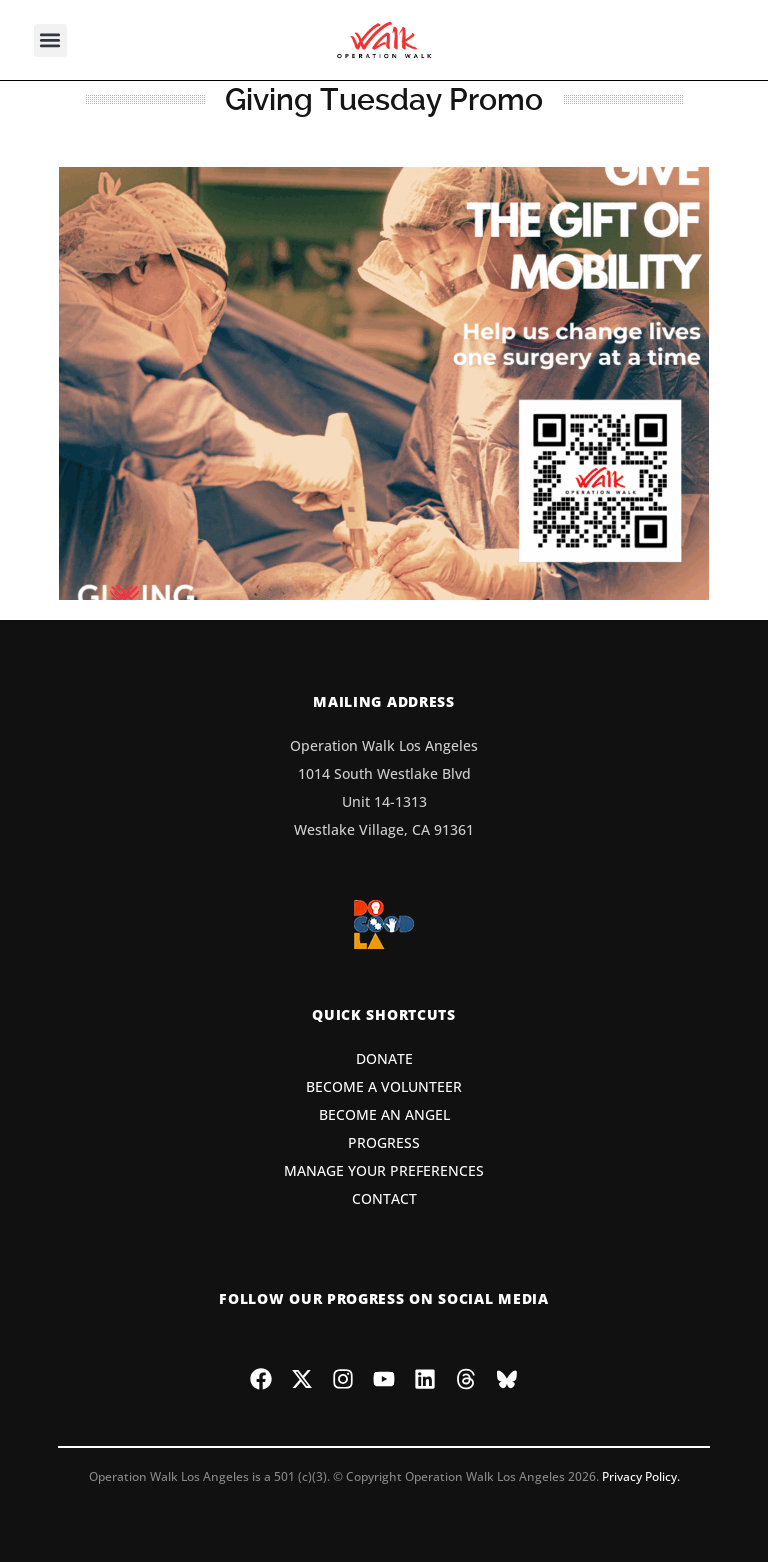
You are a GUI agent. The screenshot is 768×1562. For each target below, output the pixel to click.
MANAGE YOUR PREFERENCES (384, 1170)
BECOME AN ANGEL (384, 1114)
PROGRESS (384, 1142)
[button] (50, 40)
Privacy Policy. (641, 1476)
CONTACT (384, 1198)
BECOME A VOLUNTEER (384, 1086)
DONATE (384, 1058)
